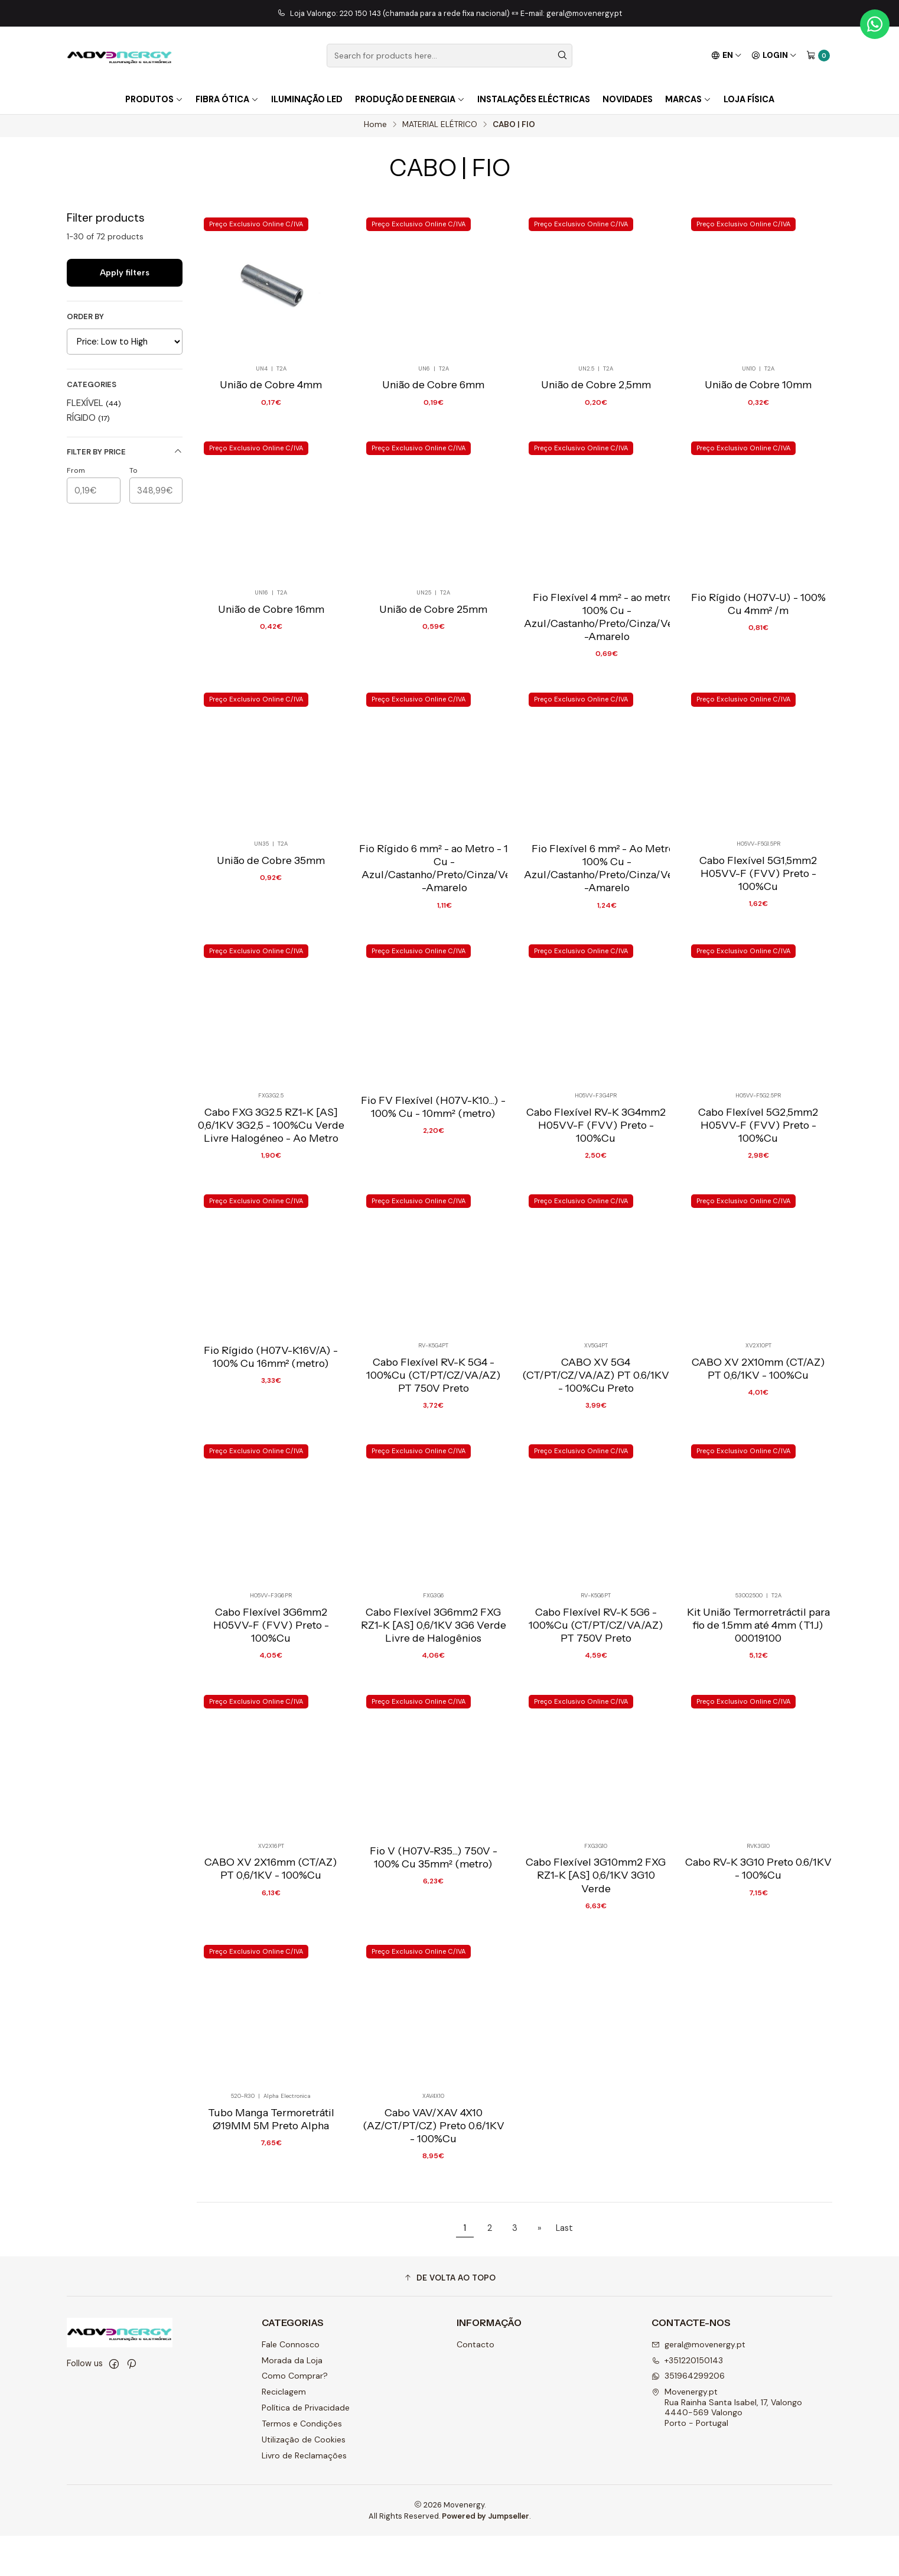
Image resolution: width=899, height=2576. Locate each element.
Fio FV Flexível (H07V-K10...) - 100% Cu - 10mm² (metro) (433, 1178)
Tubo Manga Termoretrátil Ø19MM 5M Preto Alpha (271, 2211)
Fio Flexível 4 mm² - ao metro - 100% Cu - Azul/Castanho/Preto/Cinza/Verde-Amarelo (607, 681)
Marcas (688, 99)
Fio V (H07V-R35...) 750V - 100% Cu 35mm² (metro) (433, 1944)
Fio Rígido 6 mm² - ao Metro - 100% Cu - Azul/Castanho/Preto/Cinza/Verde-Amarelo (444, 936)
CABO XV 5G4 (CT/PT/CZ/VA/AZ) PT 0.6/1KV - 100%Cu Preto (595, 1453)
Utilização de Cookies (304, 2479)
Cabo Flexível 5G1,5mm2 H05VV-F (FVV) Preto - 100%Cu (758, 943)
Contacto (475, 2384)
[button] (449, 2318)
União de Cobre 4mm (271, 391)
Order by (85, 319)
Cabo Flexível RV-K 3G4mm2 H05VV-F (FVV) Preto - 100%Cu (596, 1198)
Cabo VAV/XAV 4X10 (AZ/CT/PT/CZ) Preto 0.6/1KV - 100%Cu (433, 2218)
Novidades (627, 99)
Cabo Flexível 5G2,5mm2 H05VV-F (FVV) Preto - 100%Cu (758, 1198)
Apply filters (124, 275)
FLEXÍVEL (94, 406)
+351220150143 (687, 2400)
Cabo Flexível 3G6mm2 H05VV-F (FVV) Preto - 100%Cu (271, 1708)
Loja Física (749, 99)
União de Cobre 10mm (758, 391)
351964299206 (688, 2416)
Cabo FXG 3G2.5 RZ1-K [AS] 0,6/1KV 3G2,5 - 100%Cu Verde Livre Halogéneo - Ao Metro (271, 1198)
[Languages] (726, 55)
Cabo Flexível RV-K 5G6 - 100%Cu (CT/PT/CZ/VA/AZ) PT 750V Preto (596, 1708)
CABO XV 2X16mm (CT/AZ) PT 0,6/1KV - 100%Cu (270, 1957)
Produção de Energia (410, 99)
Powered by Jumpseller (485, 2556)
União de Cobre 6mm (433, 391)
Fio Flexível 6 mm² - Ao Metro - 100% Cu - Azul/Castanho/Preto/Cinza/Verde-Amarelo (607, 936)
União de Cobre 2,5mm (596, 391)
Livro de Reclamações (304, 2495)
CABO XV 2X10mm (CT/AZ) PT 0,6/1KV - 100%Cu (758, 1446)
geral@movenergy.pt (698, 2384)
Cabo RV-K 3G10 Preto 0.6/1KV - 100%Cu (758, 1957)
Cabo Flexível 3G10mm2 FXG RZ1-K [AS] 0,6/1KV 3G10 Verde (596, 1963)
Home (375, 128)
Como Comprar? (295, 2416)
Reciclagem (284, 2431)
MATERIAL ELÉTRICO (439, 128)
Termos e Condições (302, 2463)
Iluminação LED (307, 99)
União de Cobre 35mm (271, 930)
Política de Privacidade (306, 2447)
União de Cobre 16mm (271, 674)
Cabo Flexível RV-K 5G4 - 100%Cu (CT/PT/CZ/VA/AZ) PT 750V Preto (433, 1453)
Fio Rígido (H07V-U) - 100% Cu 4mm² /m (758, 668)
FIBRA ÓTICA (227, 99)
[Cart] (818, 55)
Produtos (154, 99)
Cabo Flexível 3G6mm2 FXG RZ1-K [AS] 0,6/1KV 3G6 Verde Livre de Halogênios (433, 1708)
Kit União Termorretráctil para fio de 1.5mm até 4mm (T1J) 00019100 (758, 1708)
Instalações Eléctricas (533, 99)
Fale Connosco (291, 2384)
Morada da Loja (292, 2400)
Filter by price (125, 455)
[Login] (774, 55)
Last (564, 2268)
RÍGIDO (88, 421)
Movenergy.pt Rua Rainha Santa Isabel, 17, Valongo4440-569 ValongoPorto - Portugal (727, 2447)
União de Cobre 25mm (433, 674)
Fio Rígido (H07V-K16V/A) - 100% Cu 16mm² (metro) (271, 1433)
